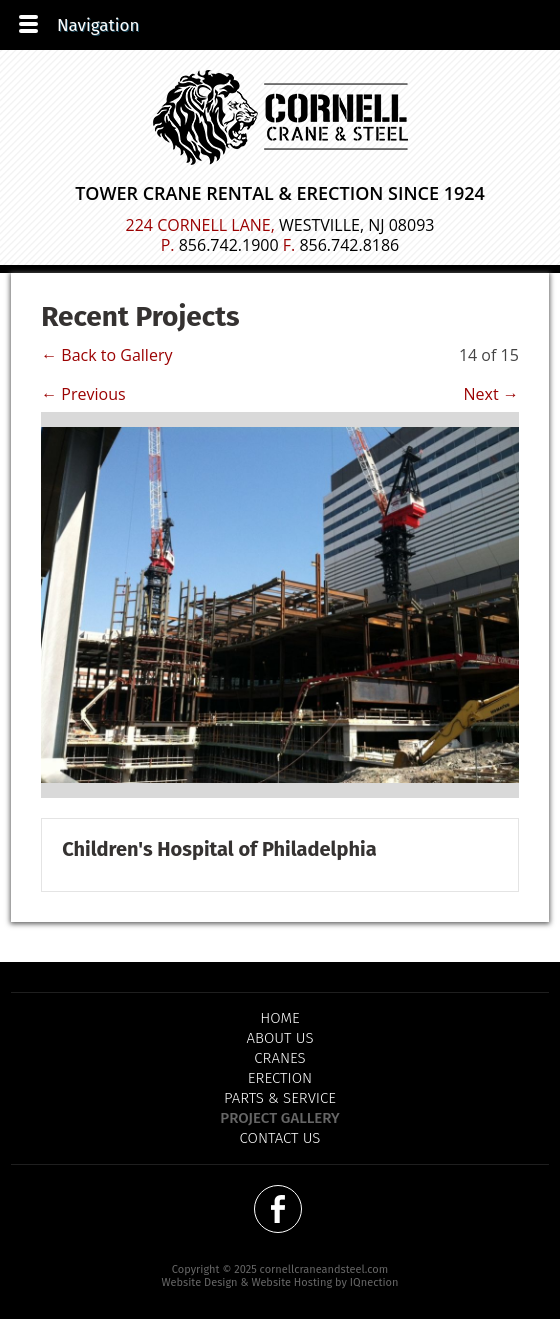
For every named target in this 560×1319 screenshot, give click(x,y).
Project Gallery (279, 1118)
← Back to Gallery (106, 355)
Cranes (279, 1058)
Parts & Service (280, 1098)
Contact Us (280, 1138)
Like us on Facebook (278, 1209)
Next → (491, 394)
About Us (280, 1038)
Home (280, 1018)
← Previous (83, 394)
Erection (280, 1078)
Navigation (98, 25)
